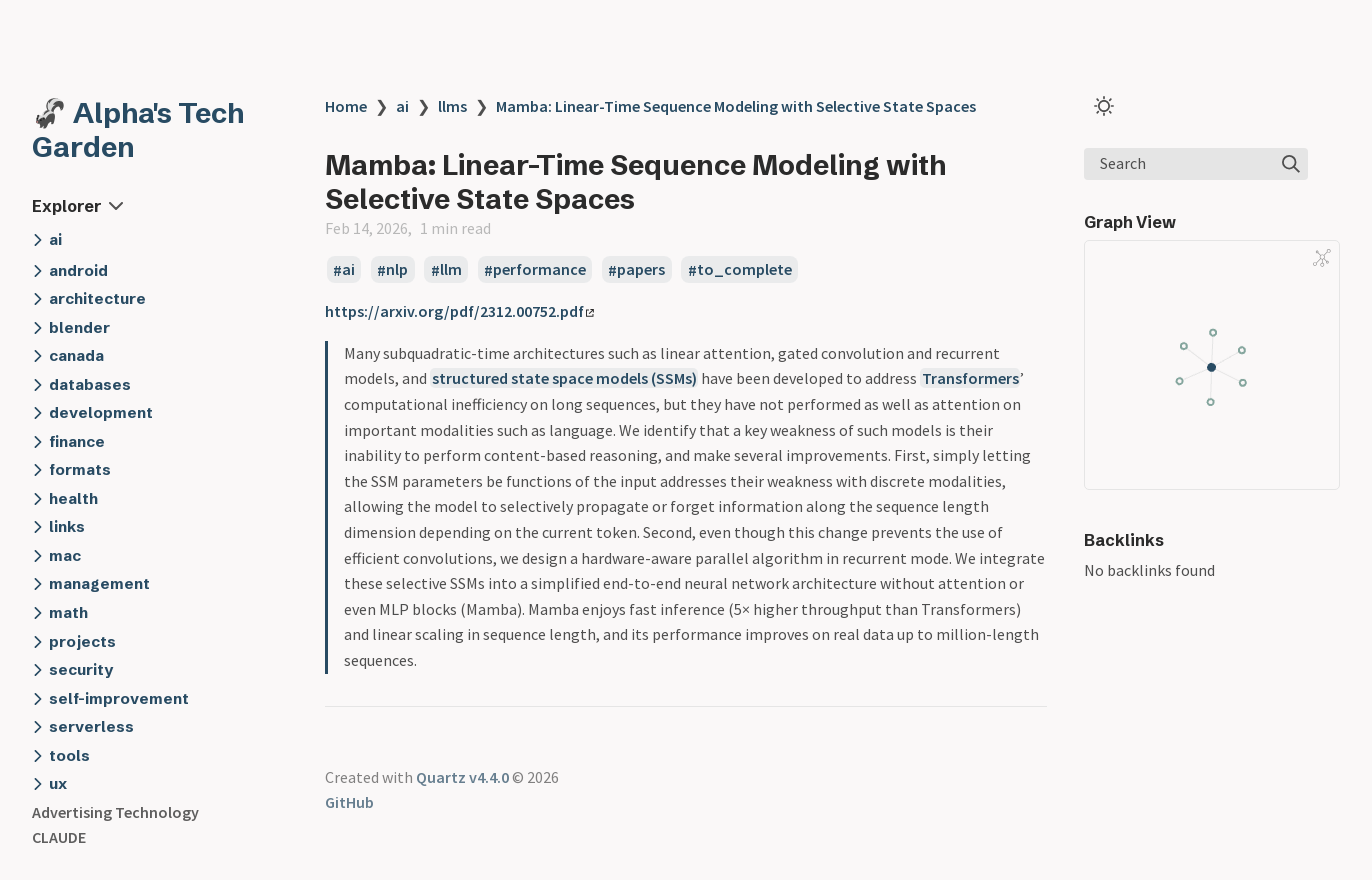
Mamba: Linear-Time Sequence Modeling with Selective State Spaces (736, 106)
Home (346, 106)
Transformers (970, 378)
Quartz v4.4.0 (462, 777)
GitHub (349, 802)
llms (452, 106)
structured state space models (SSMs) (564, 378)
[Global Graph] (1322, 258)
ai (402, 106)
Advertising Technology (115, 812)
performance (539, 270)
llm (451, 270)
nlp (397, 270)
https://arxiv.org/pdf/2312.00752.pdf (459, 311)
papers (641, 270)
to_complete (744, 270)
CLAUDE (59, 837)
